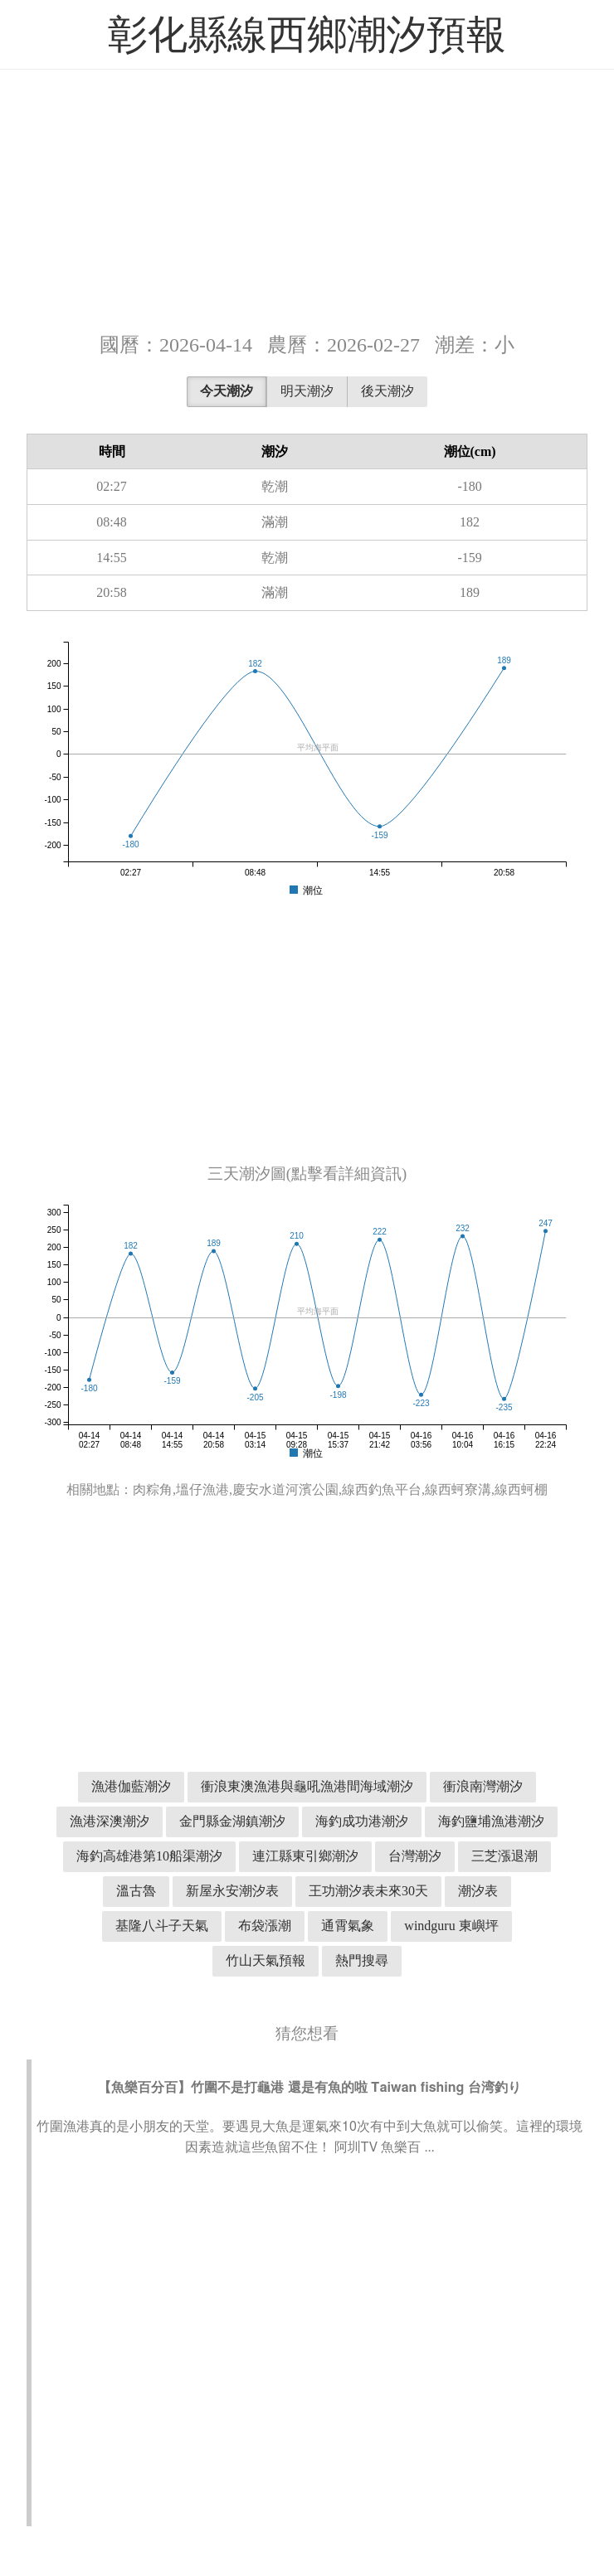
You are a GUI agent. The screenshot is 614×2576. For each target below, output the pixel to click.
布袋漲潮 (264, 1926)
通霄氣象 (347, 1926)
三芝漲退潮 (504, 1856)
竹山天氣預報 (265, 1960)
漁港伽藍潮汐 (131, 1786)
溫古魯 (136, 1891)
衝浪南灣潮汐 (483, 1786)
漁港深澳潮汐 (109, 1821)
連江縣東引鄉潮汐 (305, 1856)
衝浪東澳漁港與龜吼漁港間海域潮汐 (307, 1786)
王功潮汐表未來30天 (368, 1891)
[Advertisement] (307, 199)
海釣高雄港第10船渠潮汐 (149, 1856)
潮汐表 (478, 1891)
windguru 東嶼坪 (451, 1926)
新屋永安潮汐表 (232, 1891)
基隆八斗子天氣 (161, 1926)
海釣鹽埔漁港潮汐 (491, 1821)
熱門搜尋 (361, 1960)
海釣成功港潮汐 (361, 1821)
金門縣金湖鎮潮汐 (232, 1821)
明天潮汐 (307, 391)
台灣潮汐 (414, 1856)
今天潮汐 (226, 391)
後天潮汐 (387, 391)
